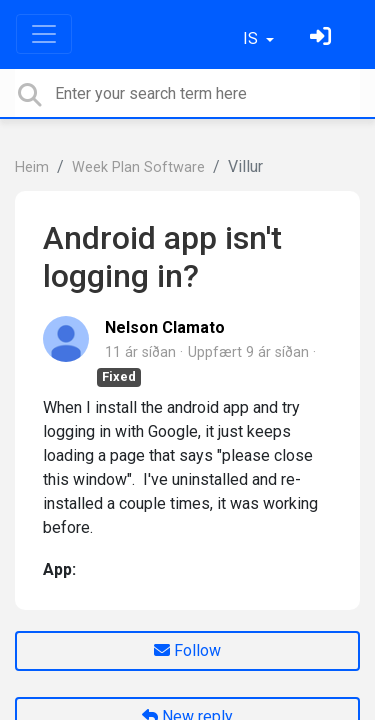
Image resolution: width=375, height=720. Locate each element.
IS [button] (252, 38)
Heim (32, 167)
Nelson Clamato (165, 327)
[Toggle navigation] (44, 34)
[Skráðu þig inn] (323, 38)
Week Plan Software (138, 167)
